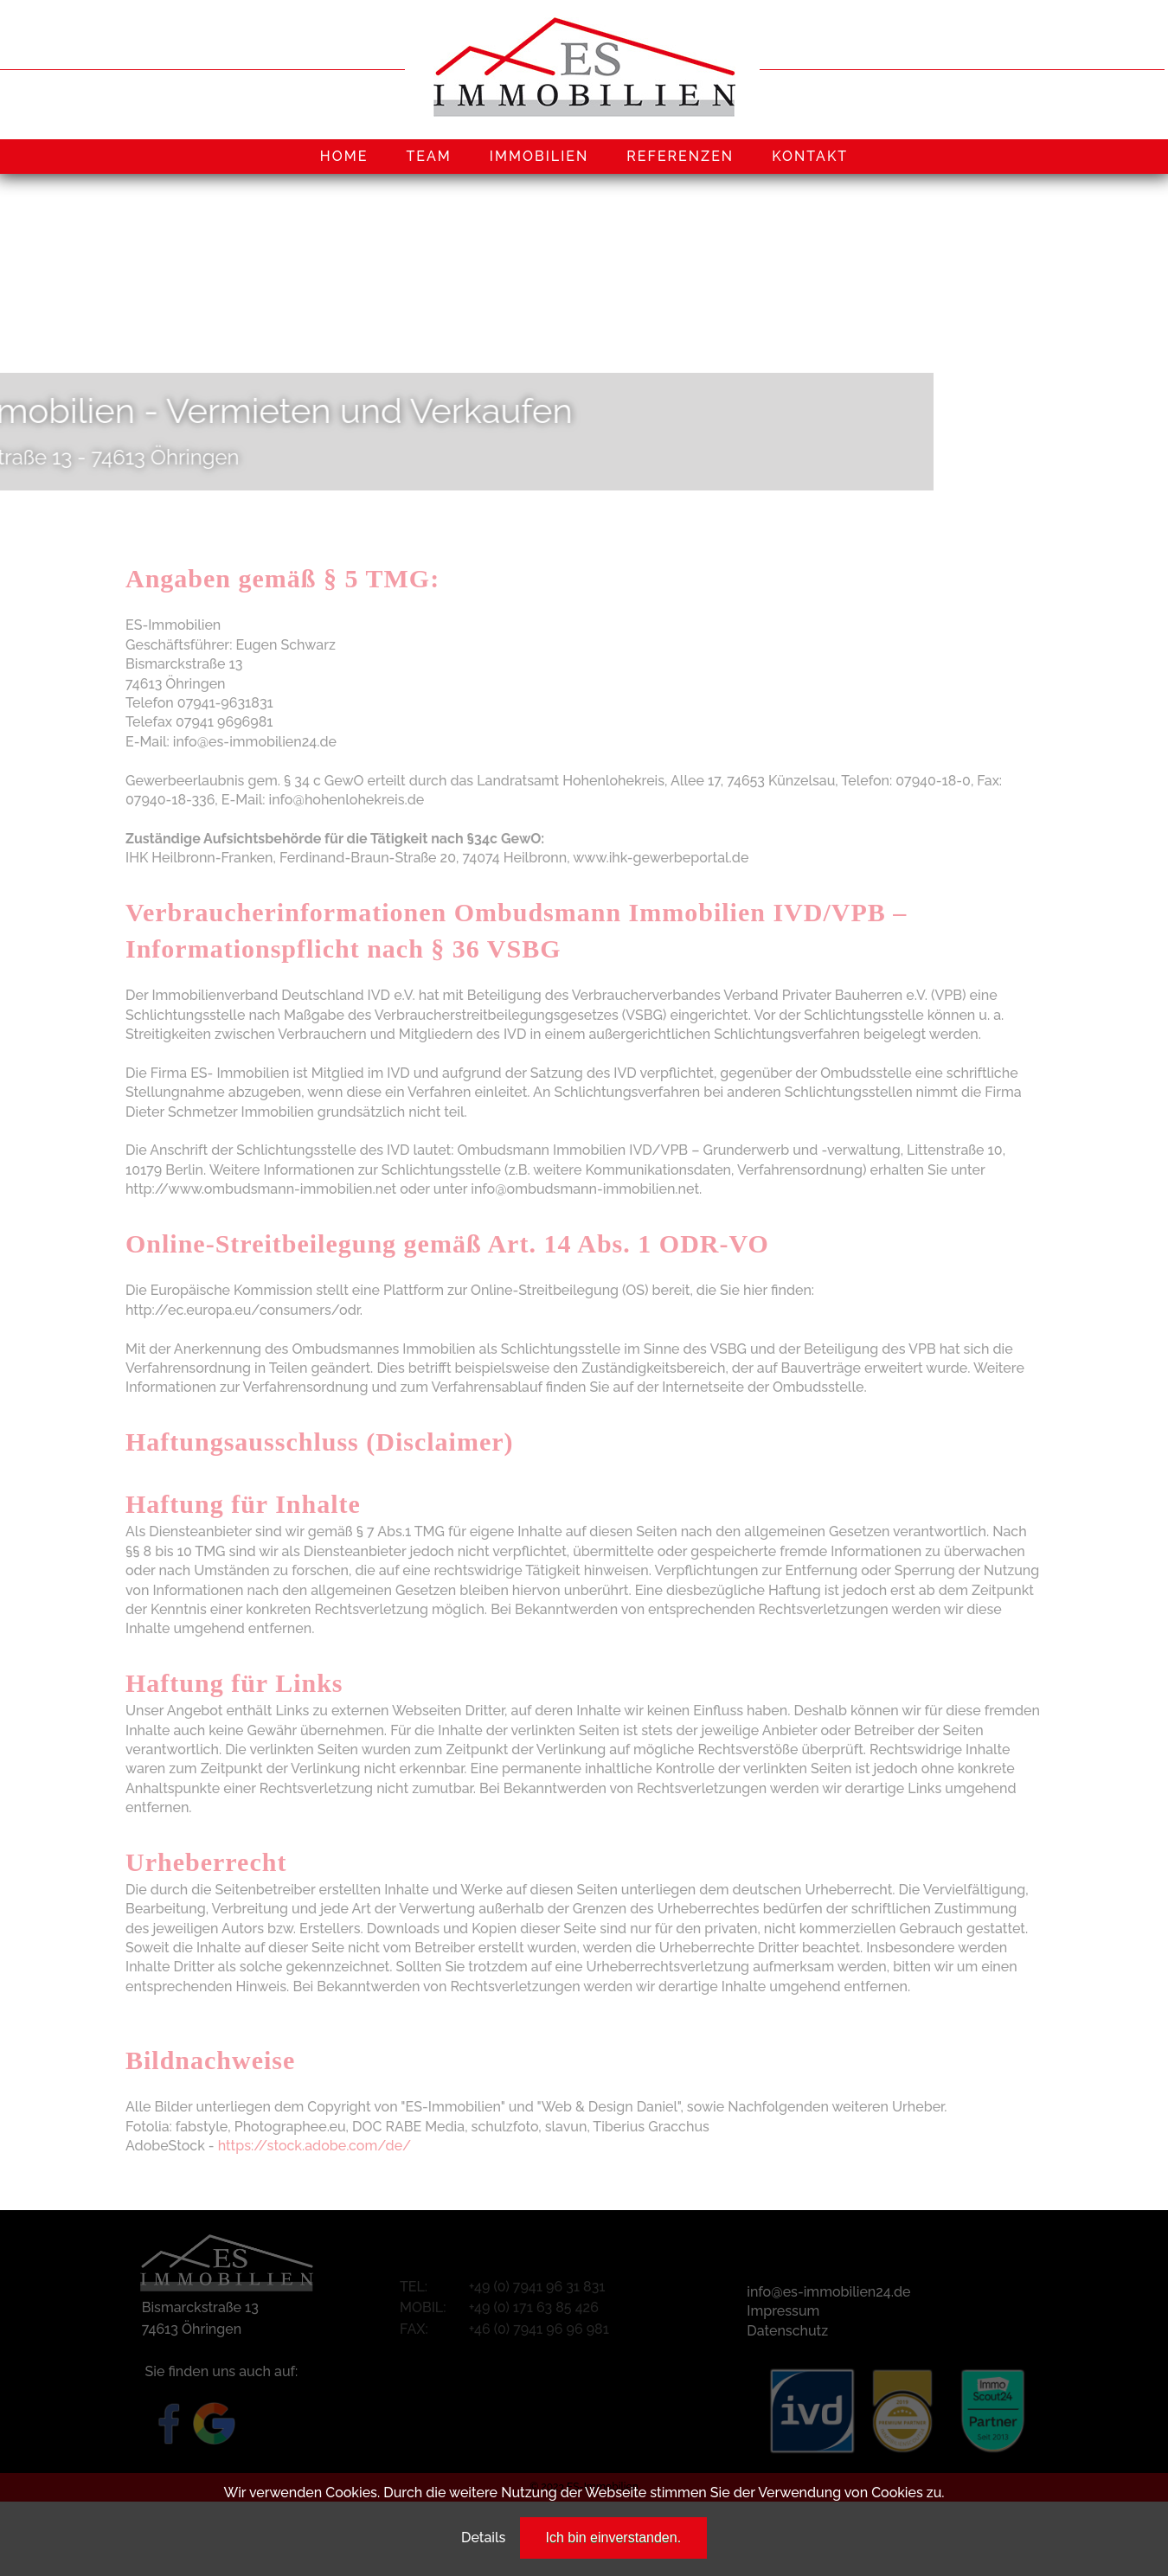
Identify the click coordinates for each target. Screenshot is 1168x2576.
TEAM (428, 156)
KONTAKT (810, 156)
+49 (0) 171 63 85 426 (534, 2307)
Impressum (783, 2311)
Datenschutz (787, 2331)
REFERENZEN (680, 156)
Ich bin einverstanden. (614, 2537)
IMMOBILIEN (539, 156)
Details (483, 2537)
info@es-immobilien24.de (828, 2292)
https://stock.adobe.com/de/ (315, 2145)
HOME (344, 156)
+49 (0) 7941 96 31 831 (537, 2286)
